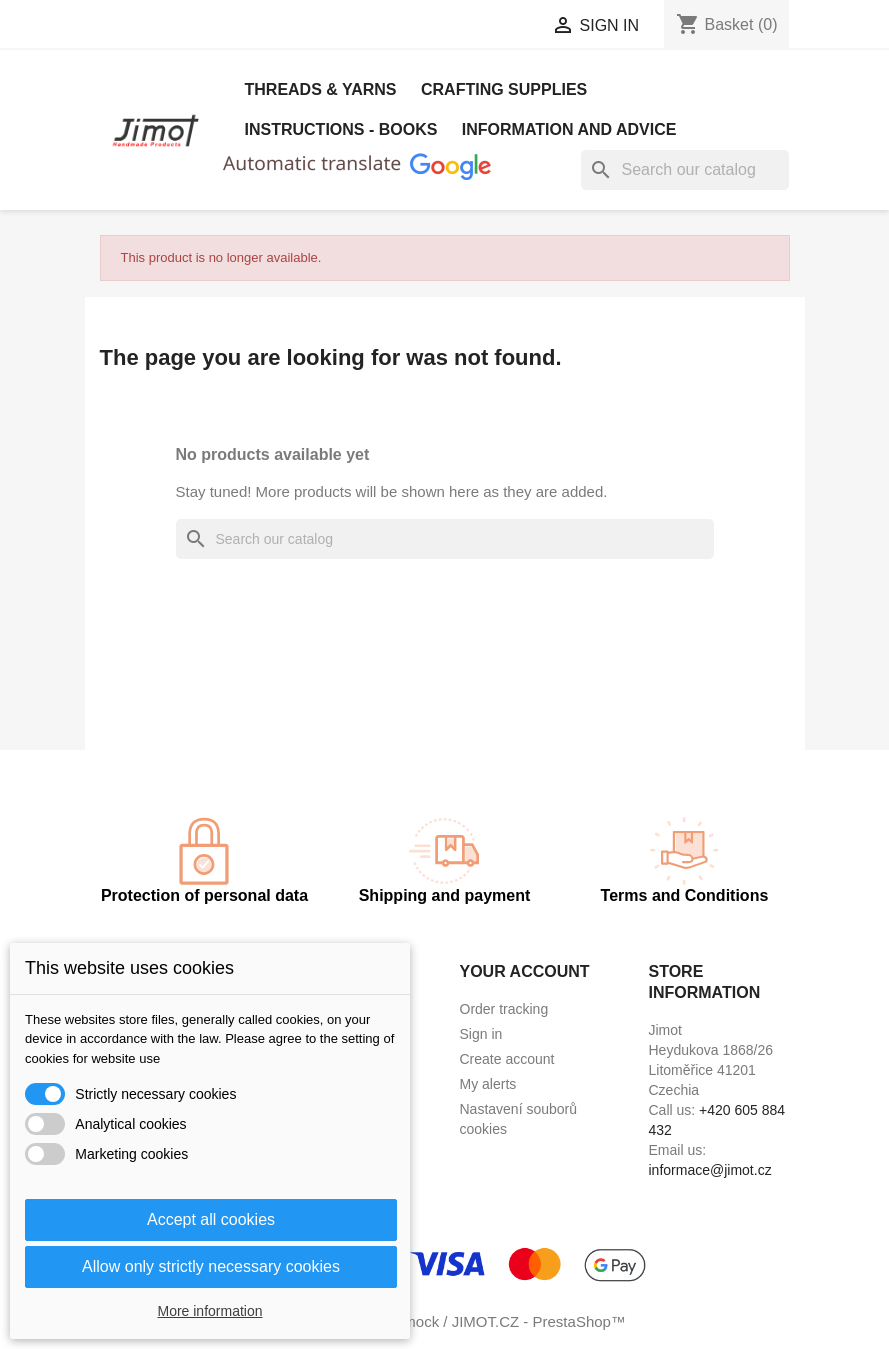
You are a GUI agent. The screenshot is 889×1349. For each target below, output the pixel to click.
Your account (525, 971)
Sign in (481, 1034)
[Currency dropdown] (463, 27)
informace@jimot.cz (710, 1170)
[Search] (685, 170)
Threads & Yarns (321, 89)
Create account (507, 1059)
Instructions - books (341, 129)
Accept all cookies (211, 1219)
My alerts (488, 1084)
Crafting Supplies (504, 89)
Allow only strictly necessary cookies (211, 1266)
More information (209, 1311)
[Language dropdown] (283, 27)
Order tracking (504, 1009)
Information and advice (569, 129)
